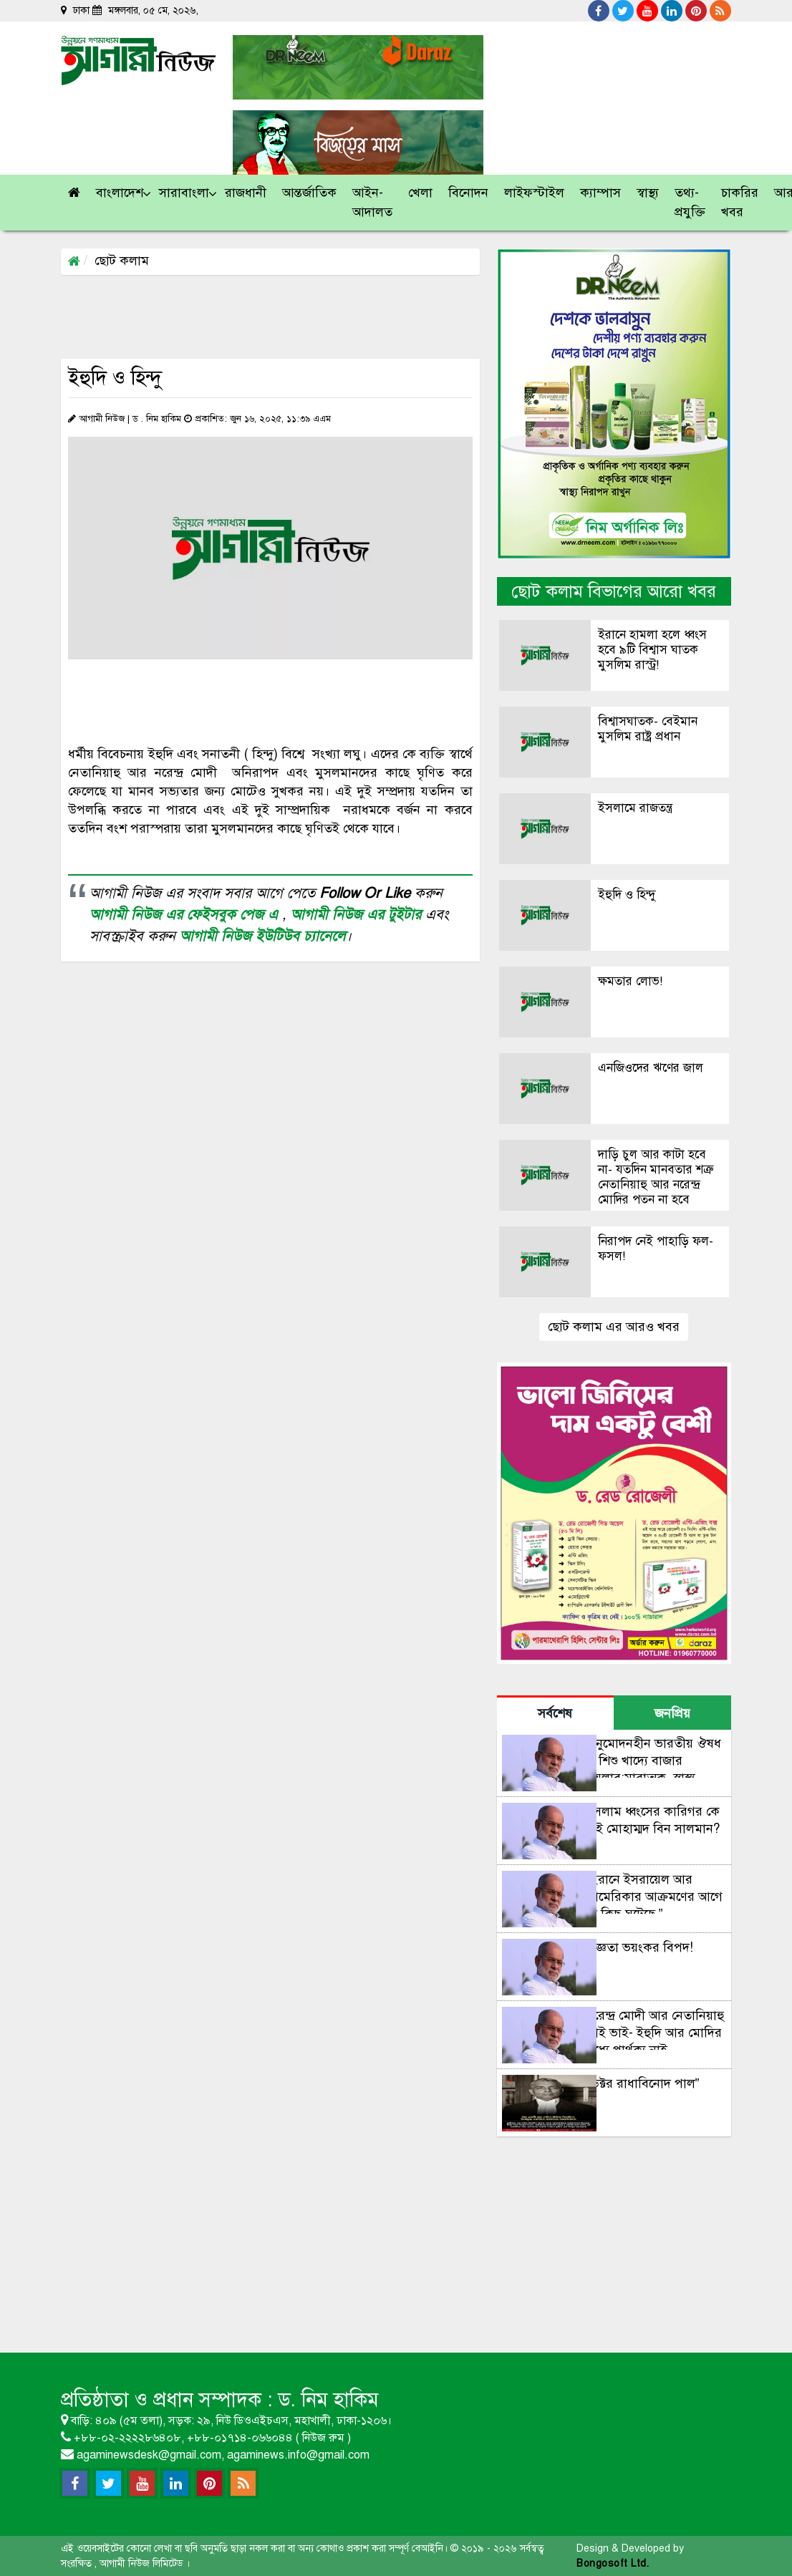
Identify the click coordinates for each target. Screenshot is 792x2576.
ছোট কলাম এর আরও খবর (614, 1327)
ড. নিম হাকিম (328, 2399)
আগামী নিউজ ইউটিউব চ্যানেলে (262, 936)
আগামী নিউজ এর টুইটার (358, 915)
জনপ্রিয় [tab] (672, 1713)
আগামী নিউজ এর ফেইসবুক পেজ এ (186, 915)
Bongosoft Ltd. (612, 2563)
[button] (120, 193)
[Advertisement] (321, 316)
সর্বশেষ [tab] (555, 1713)
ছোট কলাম (122, 260)
